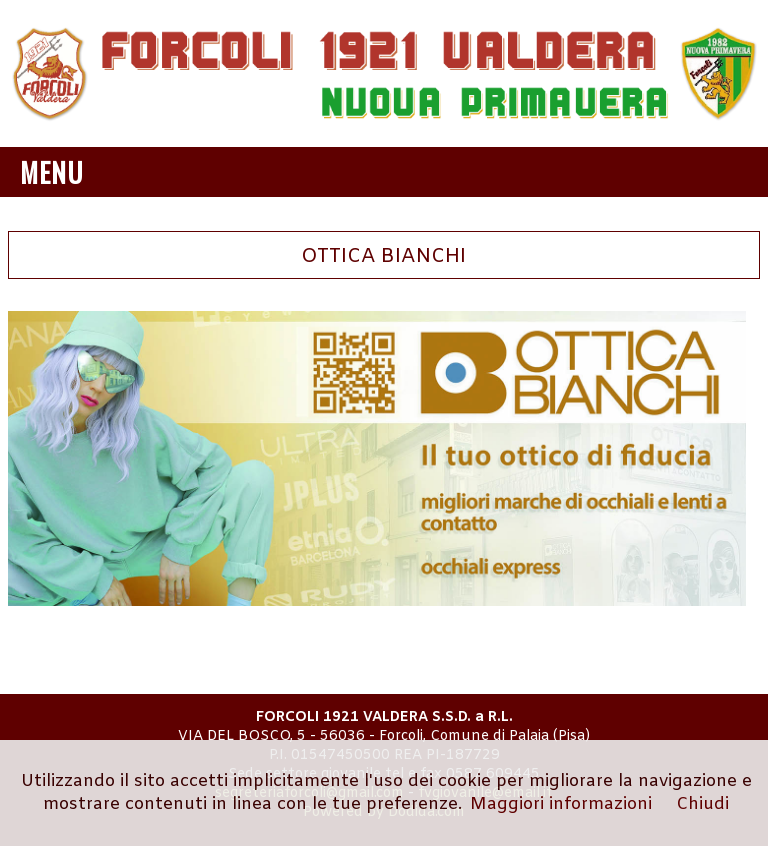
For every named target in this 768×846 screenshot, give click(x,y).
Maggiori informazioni (561, 804)
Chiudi (702, 804)
